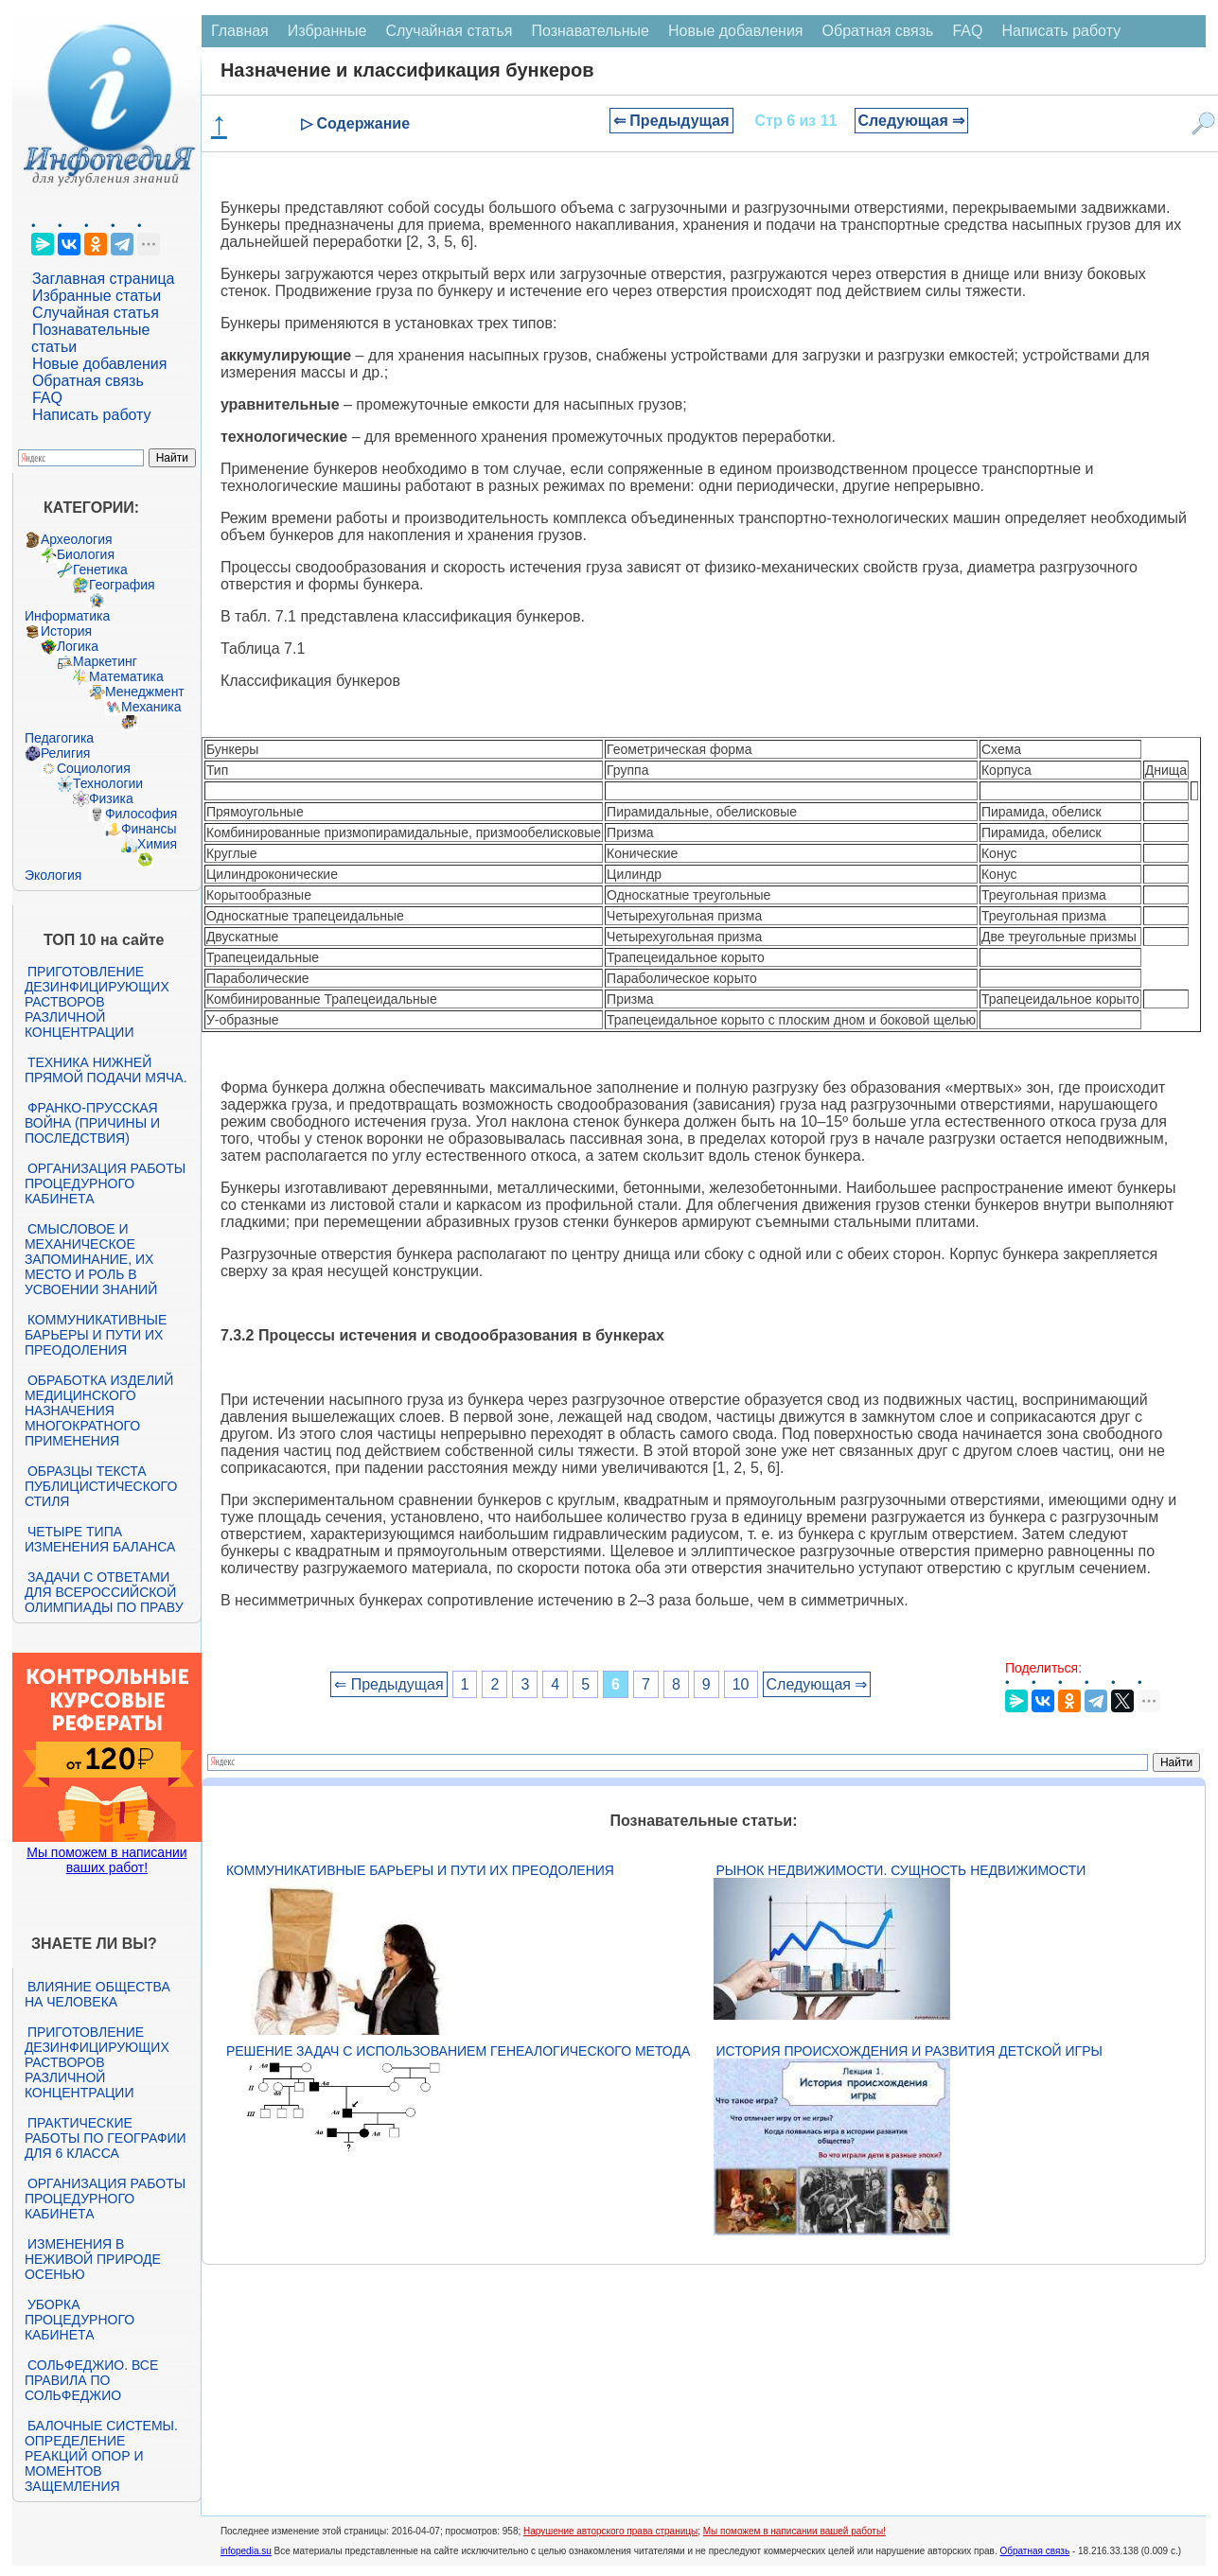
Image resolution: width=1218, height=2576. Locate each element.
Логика (77, 646)
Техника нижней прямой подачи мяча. (106, 1070)
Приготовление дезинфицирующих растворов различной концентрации (97, 1002)
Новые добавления (100, 364)
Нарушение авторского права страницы (610, 2531)
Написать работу (91, 415)
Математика (126, 676)
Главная (240, 31)
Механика (151, 706)
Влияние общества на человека (97, 1994)
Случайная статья (95, 313)
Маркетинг (105, 661)
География (122, 584)
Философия (141, 813)
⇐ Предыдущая (671, 121)
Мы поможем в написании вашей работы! (794, 2531)
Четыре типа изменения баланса (100, 1539)
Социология (94, 768)
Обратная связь (88, 381)
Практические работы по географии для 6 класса (105, 2138)
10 (741, 1684)
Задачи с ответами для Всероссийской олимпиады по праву (104, 1592)
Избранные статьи (96, 296)
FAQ (47, 398)
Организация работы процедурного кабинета (105, 1183)
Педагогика (59, 737)
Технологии (108, 783)
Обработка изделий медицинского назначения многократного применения (99, 1410)
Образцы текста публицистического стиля (101, 1486)
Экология (53, 875)
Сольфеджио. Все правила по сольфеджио (91, 2380)
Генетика (100, 569)
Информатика (67, 615)
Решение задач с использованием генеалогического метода (458, 2051)
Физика (111, 798)
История (66, 631)
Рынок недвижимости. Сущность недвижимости (901, 1870)
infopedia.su (246, 2551)
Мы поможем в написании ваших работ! (106, 1860)
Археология (77, 539)
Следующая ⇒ (911, 121)
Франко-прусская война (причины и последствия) (92, 1123)
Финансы (149, 828)
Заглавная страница (103, 279)
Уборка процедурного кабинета (79, 2319)
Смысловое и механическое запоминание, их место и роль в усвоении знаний (91, 1259)
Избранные (327, 31)
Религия (66, 753)
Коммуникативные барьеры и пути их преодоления (96, 1335)
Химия (157, 843)
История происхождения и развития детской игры (909, 2051)
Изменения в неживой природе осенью (93, 2259)
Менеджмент (145, 691)
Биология (86, 554)
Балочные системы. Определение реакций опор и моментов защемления (101, 2456)
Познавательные (590, 31)
